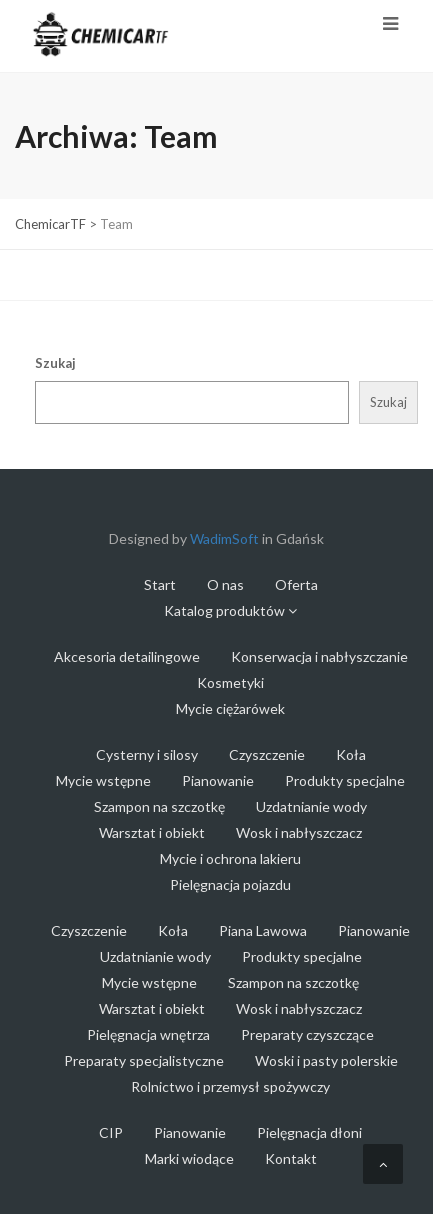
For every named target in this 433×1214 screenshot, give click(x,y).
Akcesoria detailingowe (127, 656)
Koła (351, 754)
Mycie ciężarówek (230, 708)
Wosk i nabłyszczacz (299, 832)
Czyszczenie (267, 754)
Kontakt (291, 1158)
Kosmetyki (230, 682)
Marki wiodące (189, 1158)
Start (160, 584)
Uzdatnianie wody (311, 806)
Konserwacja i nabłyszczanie (319, 656)
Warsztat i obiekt (152, 832)
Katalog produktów (230, 610)
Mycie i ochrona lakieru (230, 858)
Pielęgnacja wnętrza (148, 1034)
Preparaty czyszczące (307, 1034)
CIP (111, 1132)
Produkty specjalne (345, 780)
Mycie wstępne (103, 780)
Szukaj (55, 363)
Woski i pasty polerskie (326, 1060)
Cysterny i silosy (147, 754)
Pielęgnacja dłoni (309, 1132)
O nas (225, 584)
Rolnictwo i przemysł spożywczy (230, 1086)
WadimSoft (224, 538)
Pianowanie (218, 780)
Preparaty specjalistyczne (144, 1060)
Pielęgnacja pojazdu (230, 884)
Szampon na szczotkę (159, 806)
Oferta (296, 584)
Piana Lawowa (263, 930)
